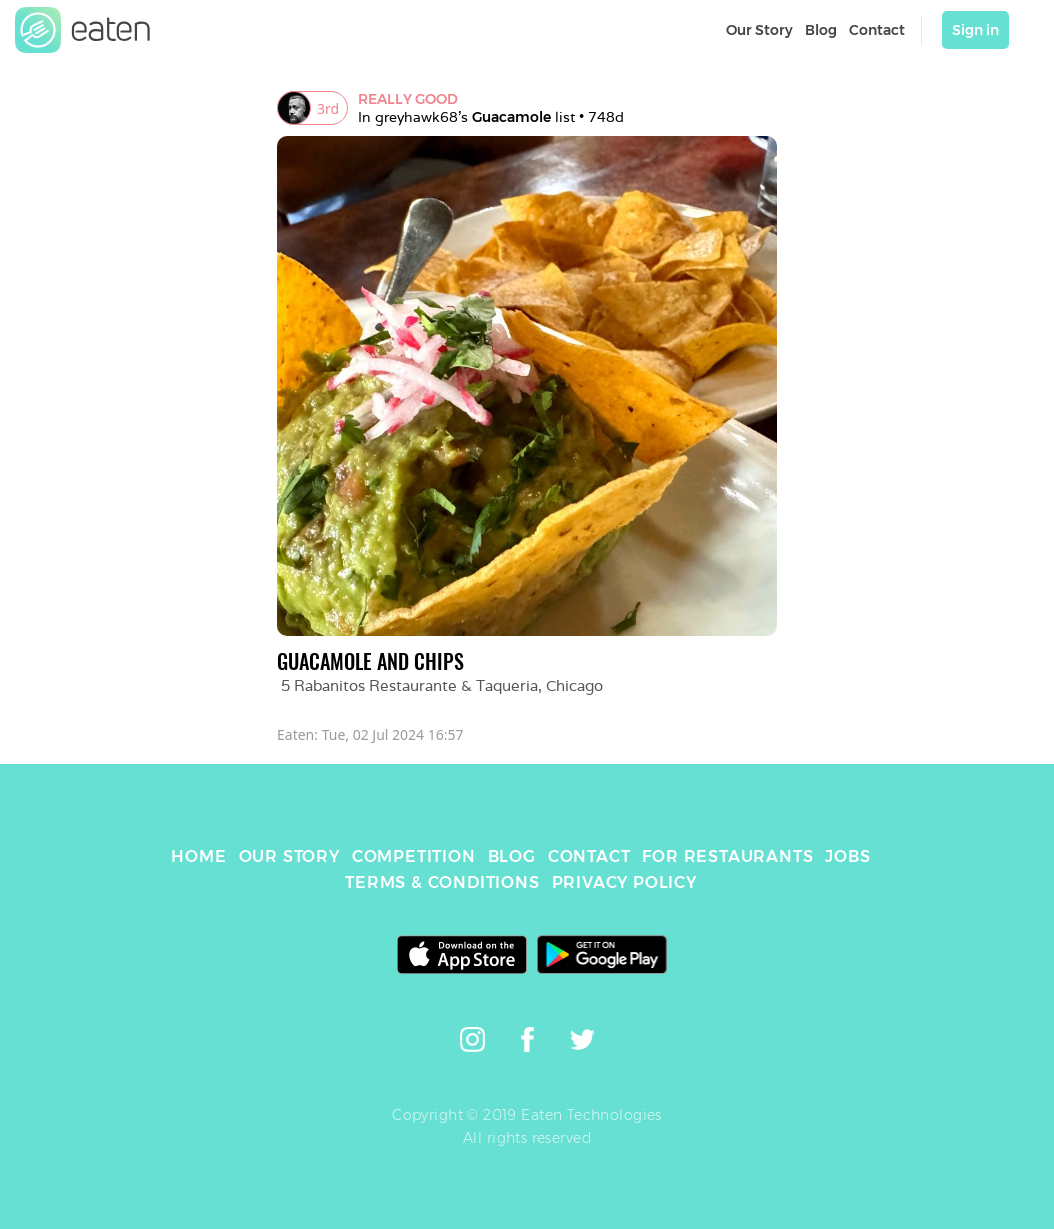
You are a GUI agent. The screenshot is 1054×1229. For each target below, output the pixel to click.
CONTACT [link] (589, 856)
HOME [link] (198, 856)
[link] (83, 30)
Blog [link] (821, 30)
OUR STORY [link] (289, 856)
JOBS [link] (847, 856)
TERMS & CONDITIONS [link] (442, 882)
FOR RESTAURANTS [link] (727, 856)
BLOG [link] (512, 856)
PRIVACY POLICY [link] (624, 882)
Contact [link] (877, 30)
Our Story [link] (759, 30)
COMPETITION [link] (414, 856)
